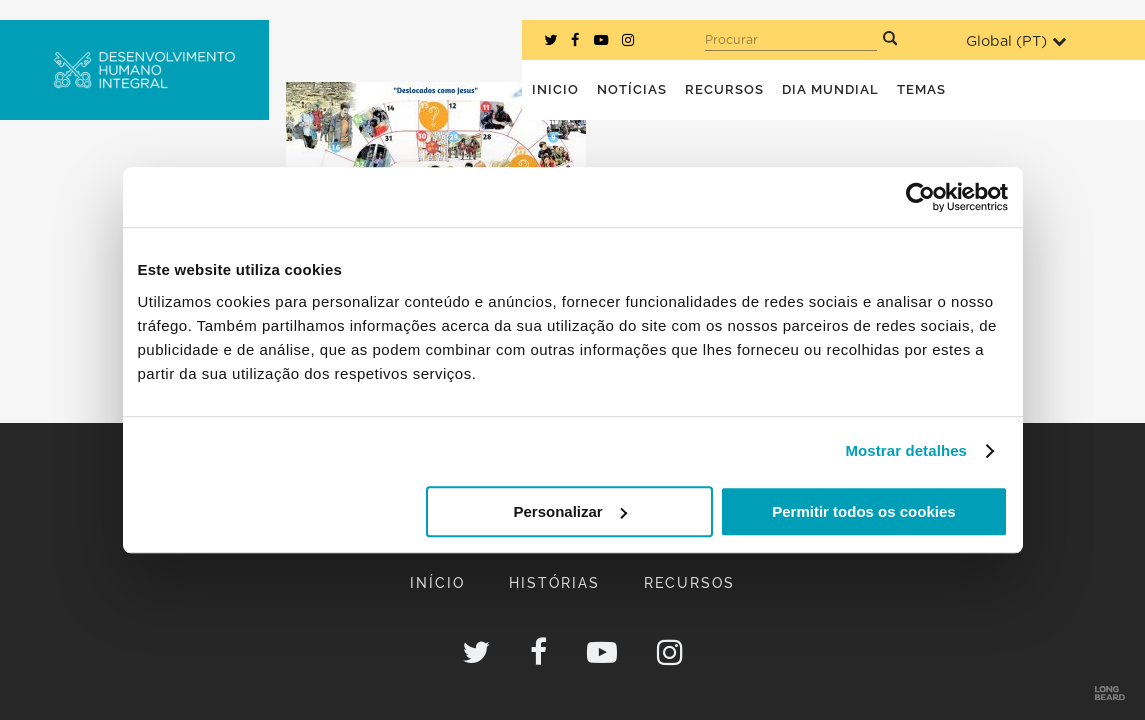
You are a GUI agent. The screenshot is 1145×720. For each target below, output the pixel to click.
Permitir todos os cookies (863, 511)
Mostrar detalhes (906, 450)
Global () (1016, 41)
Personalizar (570, 511)
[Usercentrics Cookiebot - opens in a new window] (920, 197)
